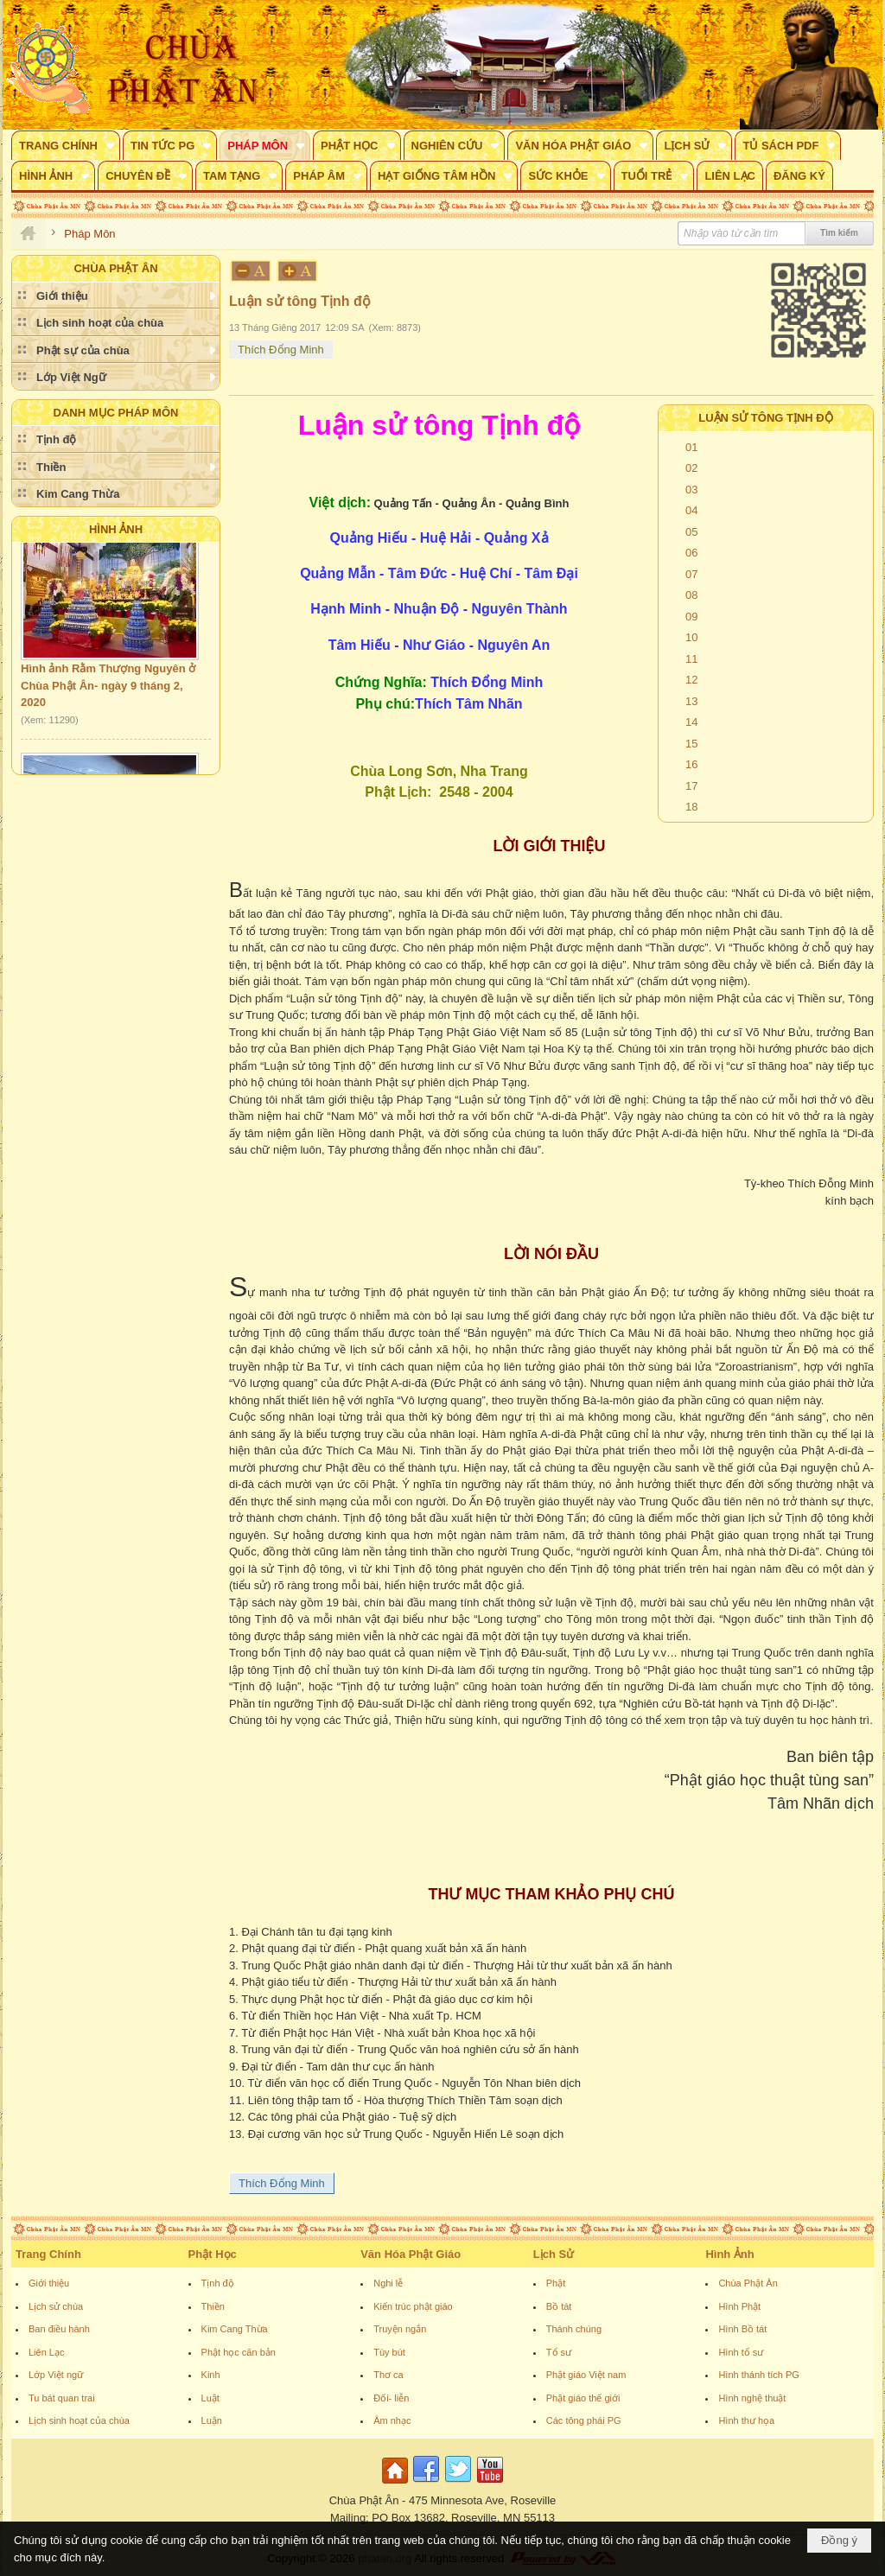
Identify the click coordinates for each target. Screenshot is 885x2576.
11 (691, 658)
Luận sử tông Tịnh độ (765, 417)
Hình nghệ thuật (752, 2398)
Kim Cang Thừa (234, 2329)
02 (691, 467)
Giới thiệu (49, 2283)
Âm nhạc (392, 2420)
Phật (556, 2283)
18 (691, 806)
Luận (211, 2420)
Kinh (210, 2374)
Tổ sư (558, 2352)
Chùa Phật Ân (747, 2283)
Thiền (213, 2306)
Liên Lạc (46, 2352)
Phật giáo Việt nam (586, 2374)
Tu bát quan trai (62, 2398)
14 (691, 722)
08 (691, 594)
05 (691, 531)
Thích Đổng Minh (281, 349)
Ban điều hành (59, 2329)
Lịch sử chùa (56, 2306)
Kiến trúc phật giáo (413, 2306)
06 (691, 552)
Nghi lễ (388, 2283)
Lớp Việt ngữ (56, 2374)
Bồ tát (559, 2306)
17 (691, 785)
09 (691, 616)
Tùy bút (389, 2352)
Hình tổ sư (740, 2352)
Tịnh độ (217, 2283)
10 (691, 637)
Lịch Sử (553, 2254)
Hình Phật (739, 2306)
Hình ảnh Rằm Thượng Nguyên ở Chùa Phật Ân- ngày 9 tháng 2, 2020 (108, 690)
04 (691, 510)
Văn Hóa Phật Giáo (410, 2254)
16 (691, 764)
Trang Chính (48, 2254)
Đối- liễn (391, 2398)
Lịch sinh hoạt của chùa (79, 2420)
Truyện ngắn (399, 2329)
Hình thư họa (746, 2420)
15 (691, 743)
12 (691, 679)
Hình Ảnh (116, 529)
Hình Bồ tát (742, 2329)
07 (691, 574)
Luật (210, 2398)
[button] (65, 145)
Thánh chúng (574, 2329)
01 (691, 447)
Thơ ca (388, 2374)
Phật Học (212, 2254)
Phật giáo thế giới (583, 2398)
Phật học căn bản (238, 2352)
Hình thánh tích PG (758, 2374)
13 (691, 701)
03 (691, 489)
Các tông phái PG (583, 2420)
